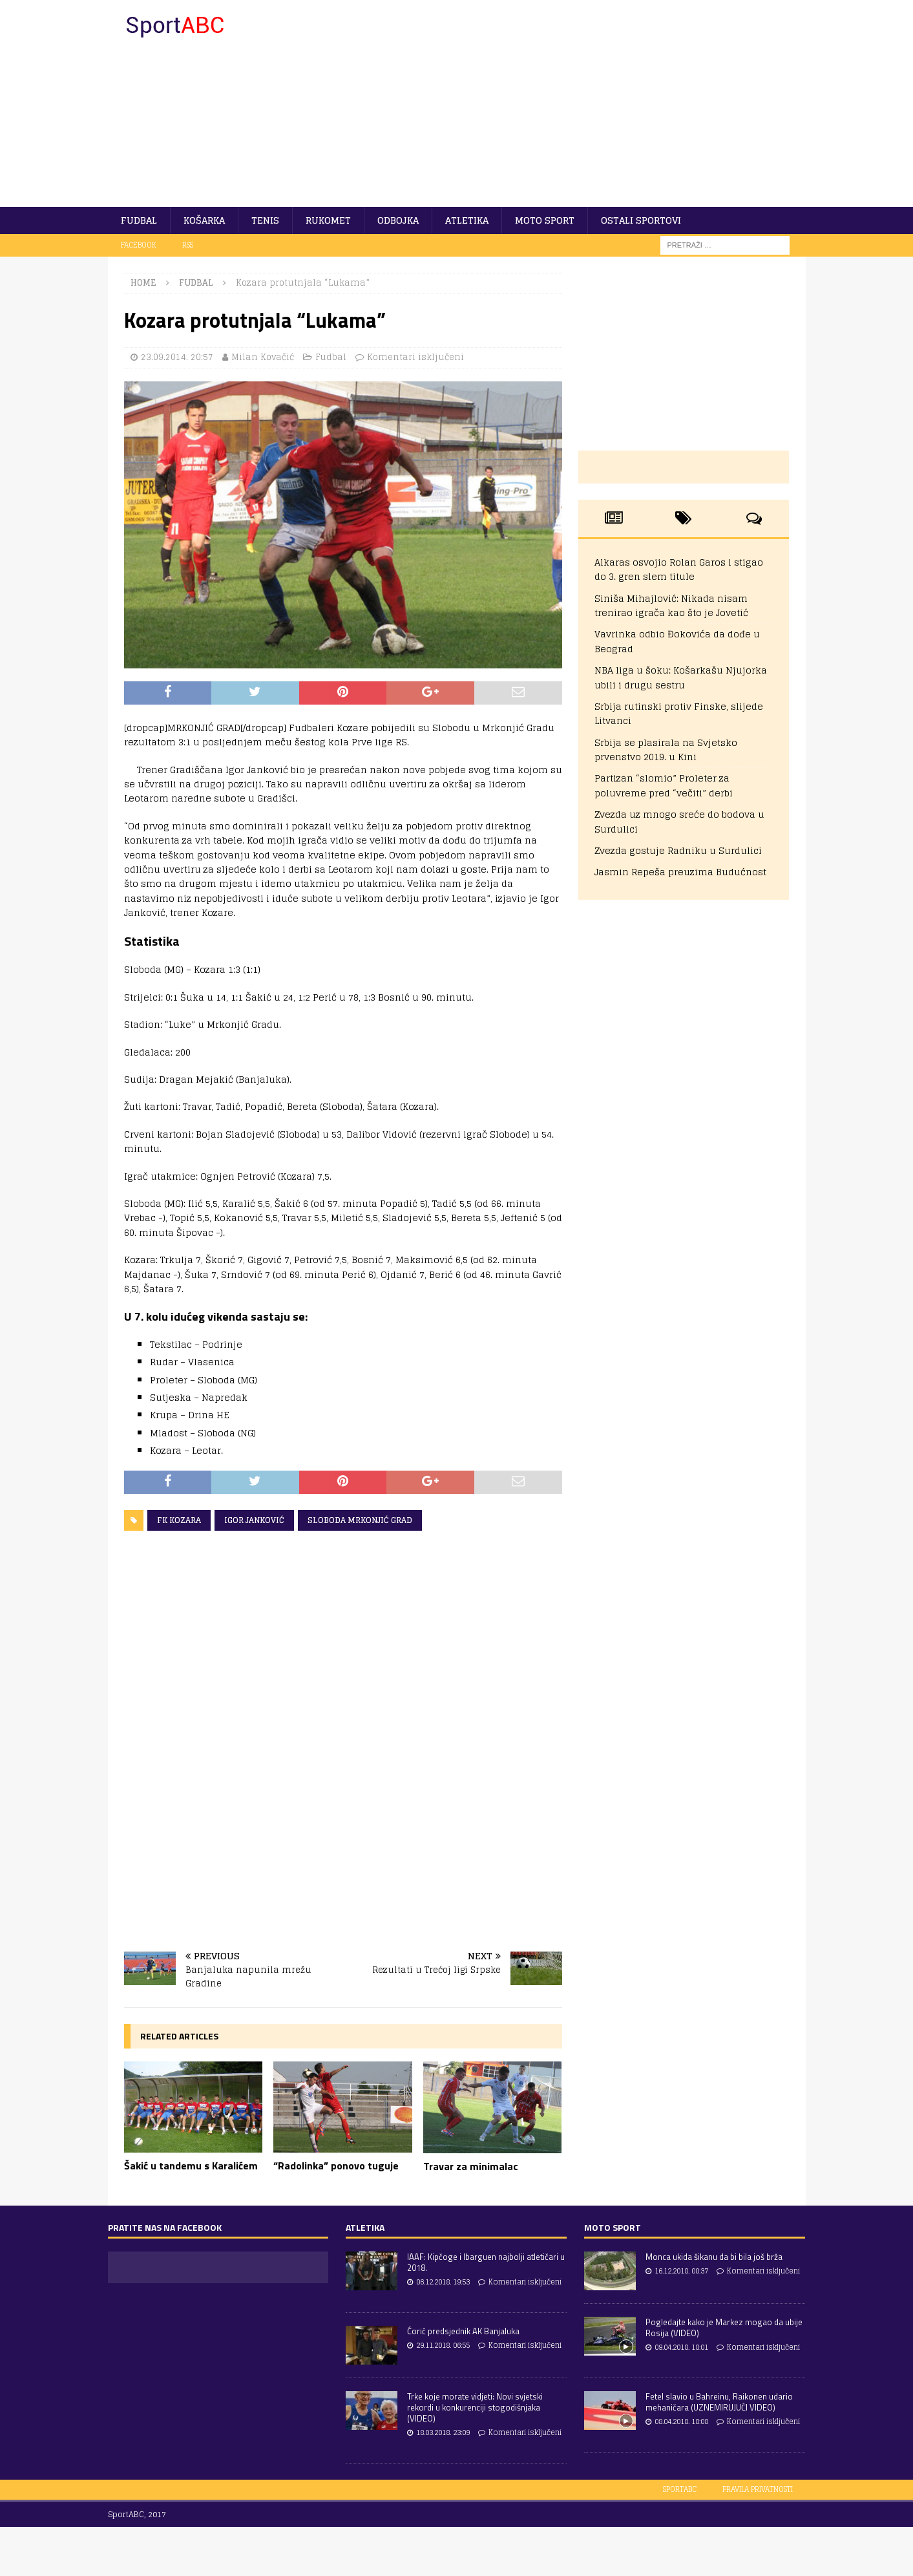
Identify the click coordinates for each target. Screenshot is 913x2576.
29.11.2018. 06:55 (443, 2345)
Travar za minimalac (470, 2166)
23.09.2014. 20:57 (177, 357)
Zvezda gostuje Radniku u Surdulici (678, 850)
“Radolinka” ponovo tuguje (336, 2165)
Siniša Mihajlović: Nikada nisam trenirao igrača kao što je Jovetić (671, 605)
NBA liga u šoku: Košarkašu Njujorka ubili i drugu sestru (680, 677)
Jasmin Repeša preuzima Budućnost (680, 872)
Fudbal (139, 220)
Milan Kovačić (262, 357)
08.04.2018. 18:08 (681, 2421)
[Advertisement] (569, 103)
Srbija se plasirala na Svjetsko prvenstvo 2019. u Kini (665, 749)
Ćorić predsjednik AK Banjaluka (463, 2331)
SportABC (680, 2489)
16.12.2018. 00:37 (681, 2270)
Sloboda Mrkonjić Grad (360, 1520)
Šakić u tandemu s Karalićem (191, 2165)
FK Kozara (179, 1520)
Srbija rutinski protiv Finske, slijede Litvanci (678, 713)
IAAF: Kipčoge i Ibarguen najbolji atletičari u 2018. (486, 2262)
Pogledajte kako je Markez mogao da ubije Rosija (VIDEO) (724, 2327)
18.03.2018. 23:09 (443, 2432)
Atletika (466, 220)
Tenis (265, 220)
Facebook (138, 245)
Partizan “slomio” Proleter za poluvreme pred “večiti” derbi (663, 785)
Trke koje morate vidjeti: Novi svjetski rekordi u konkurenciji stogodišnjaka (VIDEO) (475, 2407)
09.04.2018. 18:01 (681, 2347)
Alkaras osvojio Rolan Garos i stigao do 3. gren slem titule (678, 569)
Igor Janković (254, 1520)
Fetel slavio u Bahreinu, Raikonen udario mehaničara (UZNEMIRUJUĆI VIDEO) (719, 2402)
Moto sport (544, 220)
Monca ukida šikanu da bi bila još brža (713, 2256)
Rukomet (328, 220)
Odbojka (398, 220)
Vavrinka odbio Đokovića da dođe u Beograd (677, 641)
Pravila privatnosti (757, 2489)
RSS (187, 245)
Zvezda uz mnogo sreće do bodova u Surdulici (679, 821)
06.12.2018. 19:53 (443, 2281)
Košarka (204, 220)
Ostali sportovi (641, 220)
